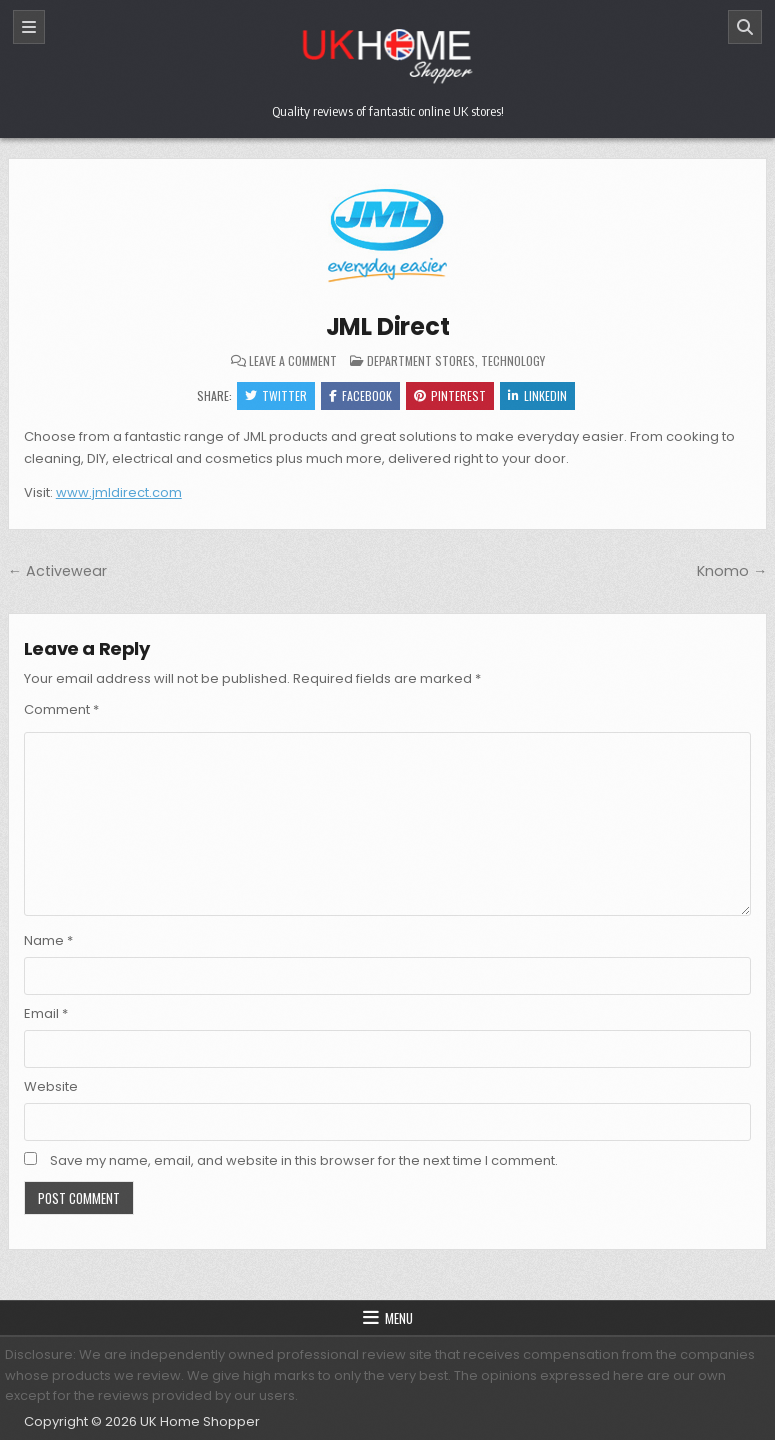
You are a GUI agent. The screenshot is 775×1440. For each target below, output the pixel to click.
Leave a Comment (293, 361)
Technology (513, 360)
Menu (399, 1318)
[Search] (745, 27)
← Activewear (57, 571)
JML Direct (388, 326)
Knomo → (732, 571)
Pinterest (450, 395)
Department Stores (421, 360)
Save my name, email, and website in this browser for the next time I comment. (304, 1160)
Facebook (360, 395)
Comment (61, 709)
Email (46, 1013)
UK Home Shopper (200, 1421)
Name (48, 940)
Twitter (276, 395)
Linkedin (537, 395)
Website (51, 1086)
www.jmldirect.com (119, 492)
